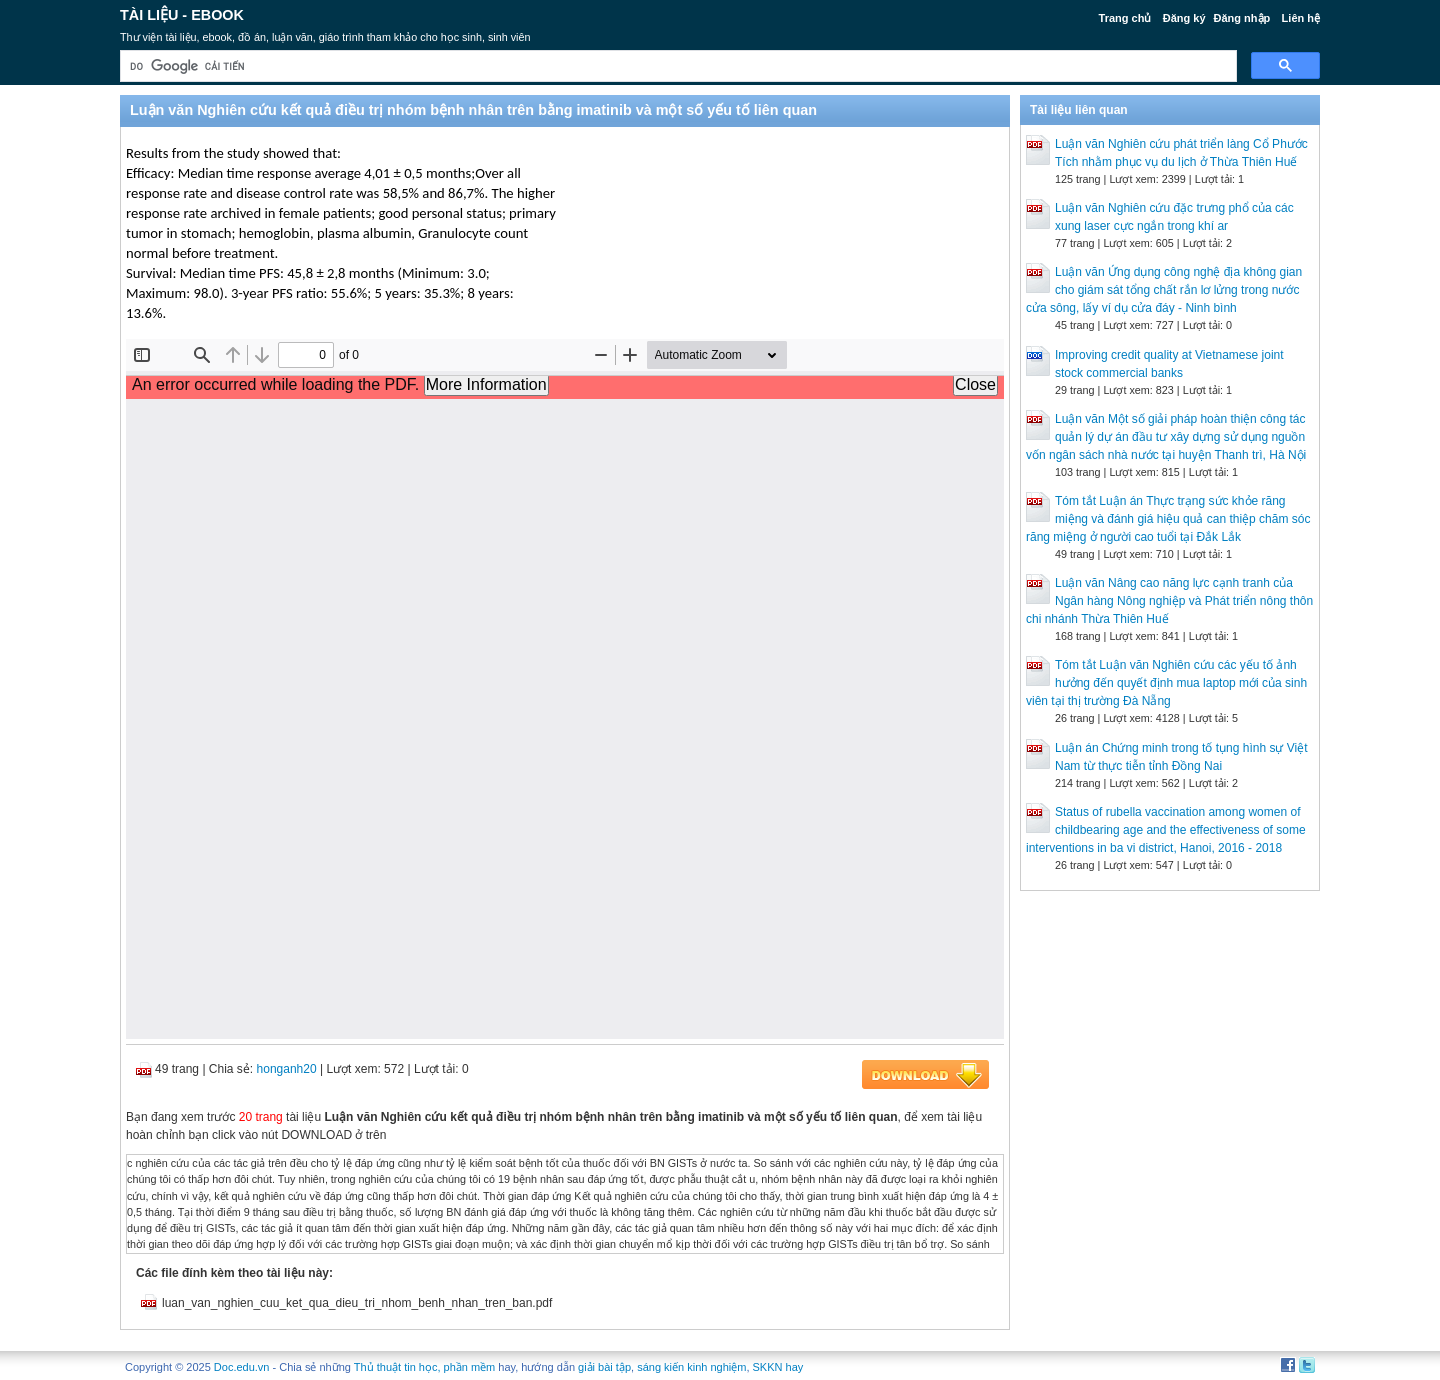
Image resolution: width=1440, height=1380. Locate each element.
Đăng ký (1184, 18)
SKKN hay (778, 1367)
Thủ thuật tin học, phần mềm (424, 1367)
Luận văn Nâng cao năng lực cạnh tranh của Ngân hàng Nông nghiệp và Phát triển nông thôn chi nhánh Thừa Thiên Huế (1169, 601)
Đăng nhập (1242, 18)
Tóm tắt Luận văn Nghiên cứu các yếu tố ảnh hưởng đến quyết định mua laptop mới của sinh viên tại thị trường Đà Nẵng (1166, 683)
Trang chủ (1125, 18)
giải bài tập (604, 1367)
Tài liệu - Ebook (182, 15)
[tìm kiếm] (676, 66)
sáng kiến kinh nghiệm (691, 1367)
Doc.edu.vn (242, 1367)
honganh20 (287, 1069)
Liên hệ (1301, 18)
